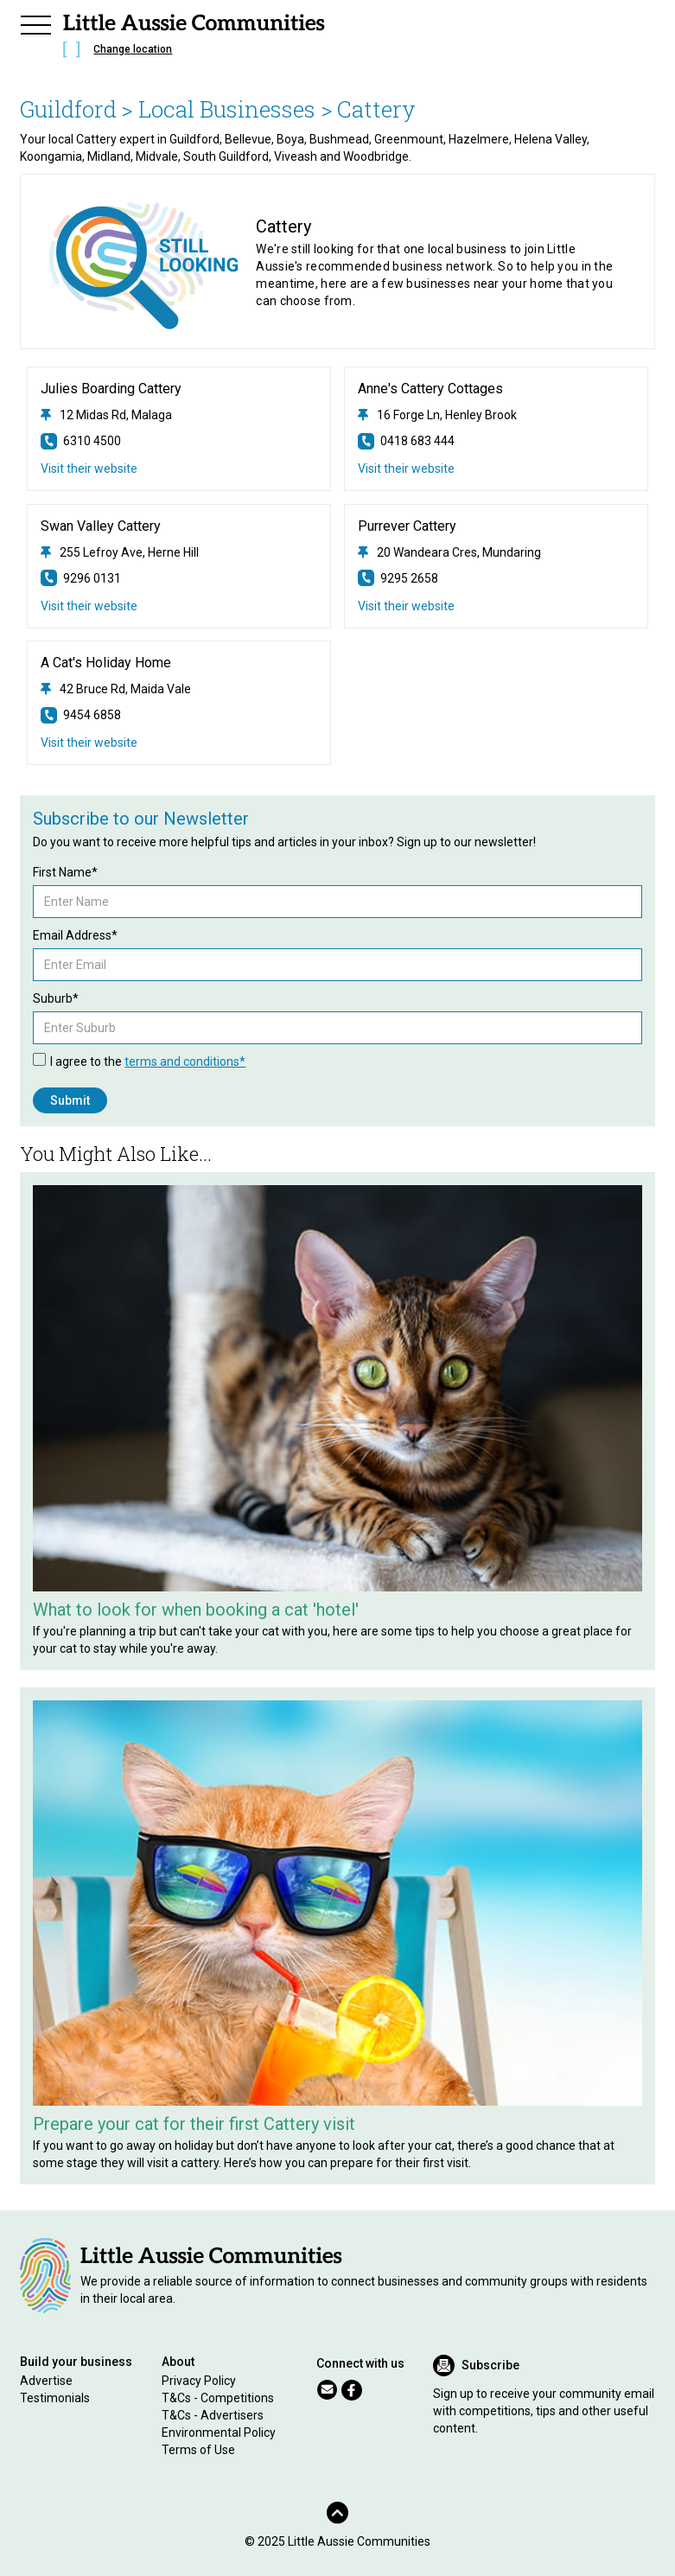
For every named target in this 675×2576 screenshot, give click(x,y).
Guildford (68, 109)
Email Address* (75, 935)
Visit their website (89, 468)
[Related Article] (337, 1388)
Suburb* (56, 998)
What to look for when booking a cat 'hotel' (196, 1609)
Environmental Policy (219, 2432)
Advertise (46, 2381)
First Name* (65, 872)
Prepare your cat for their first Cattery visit (194, 2123)
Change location (132, 49)
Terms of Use (198, 2450)
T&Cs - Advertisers (213, 2415)
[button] (35, 22)
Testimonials (55, 2398)
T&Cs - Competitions (218, 2398)
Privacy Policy (199, 2381)
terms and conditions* (184, 1061)
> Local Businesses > (227, 109)
